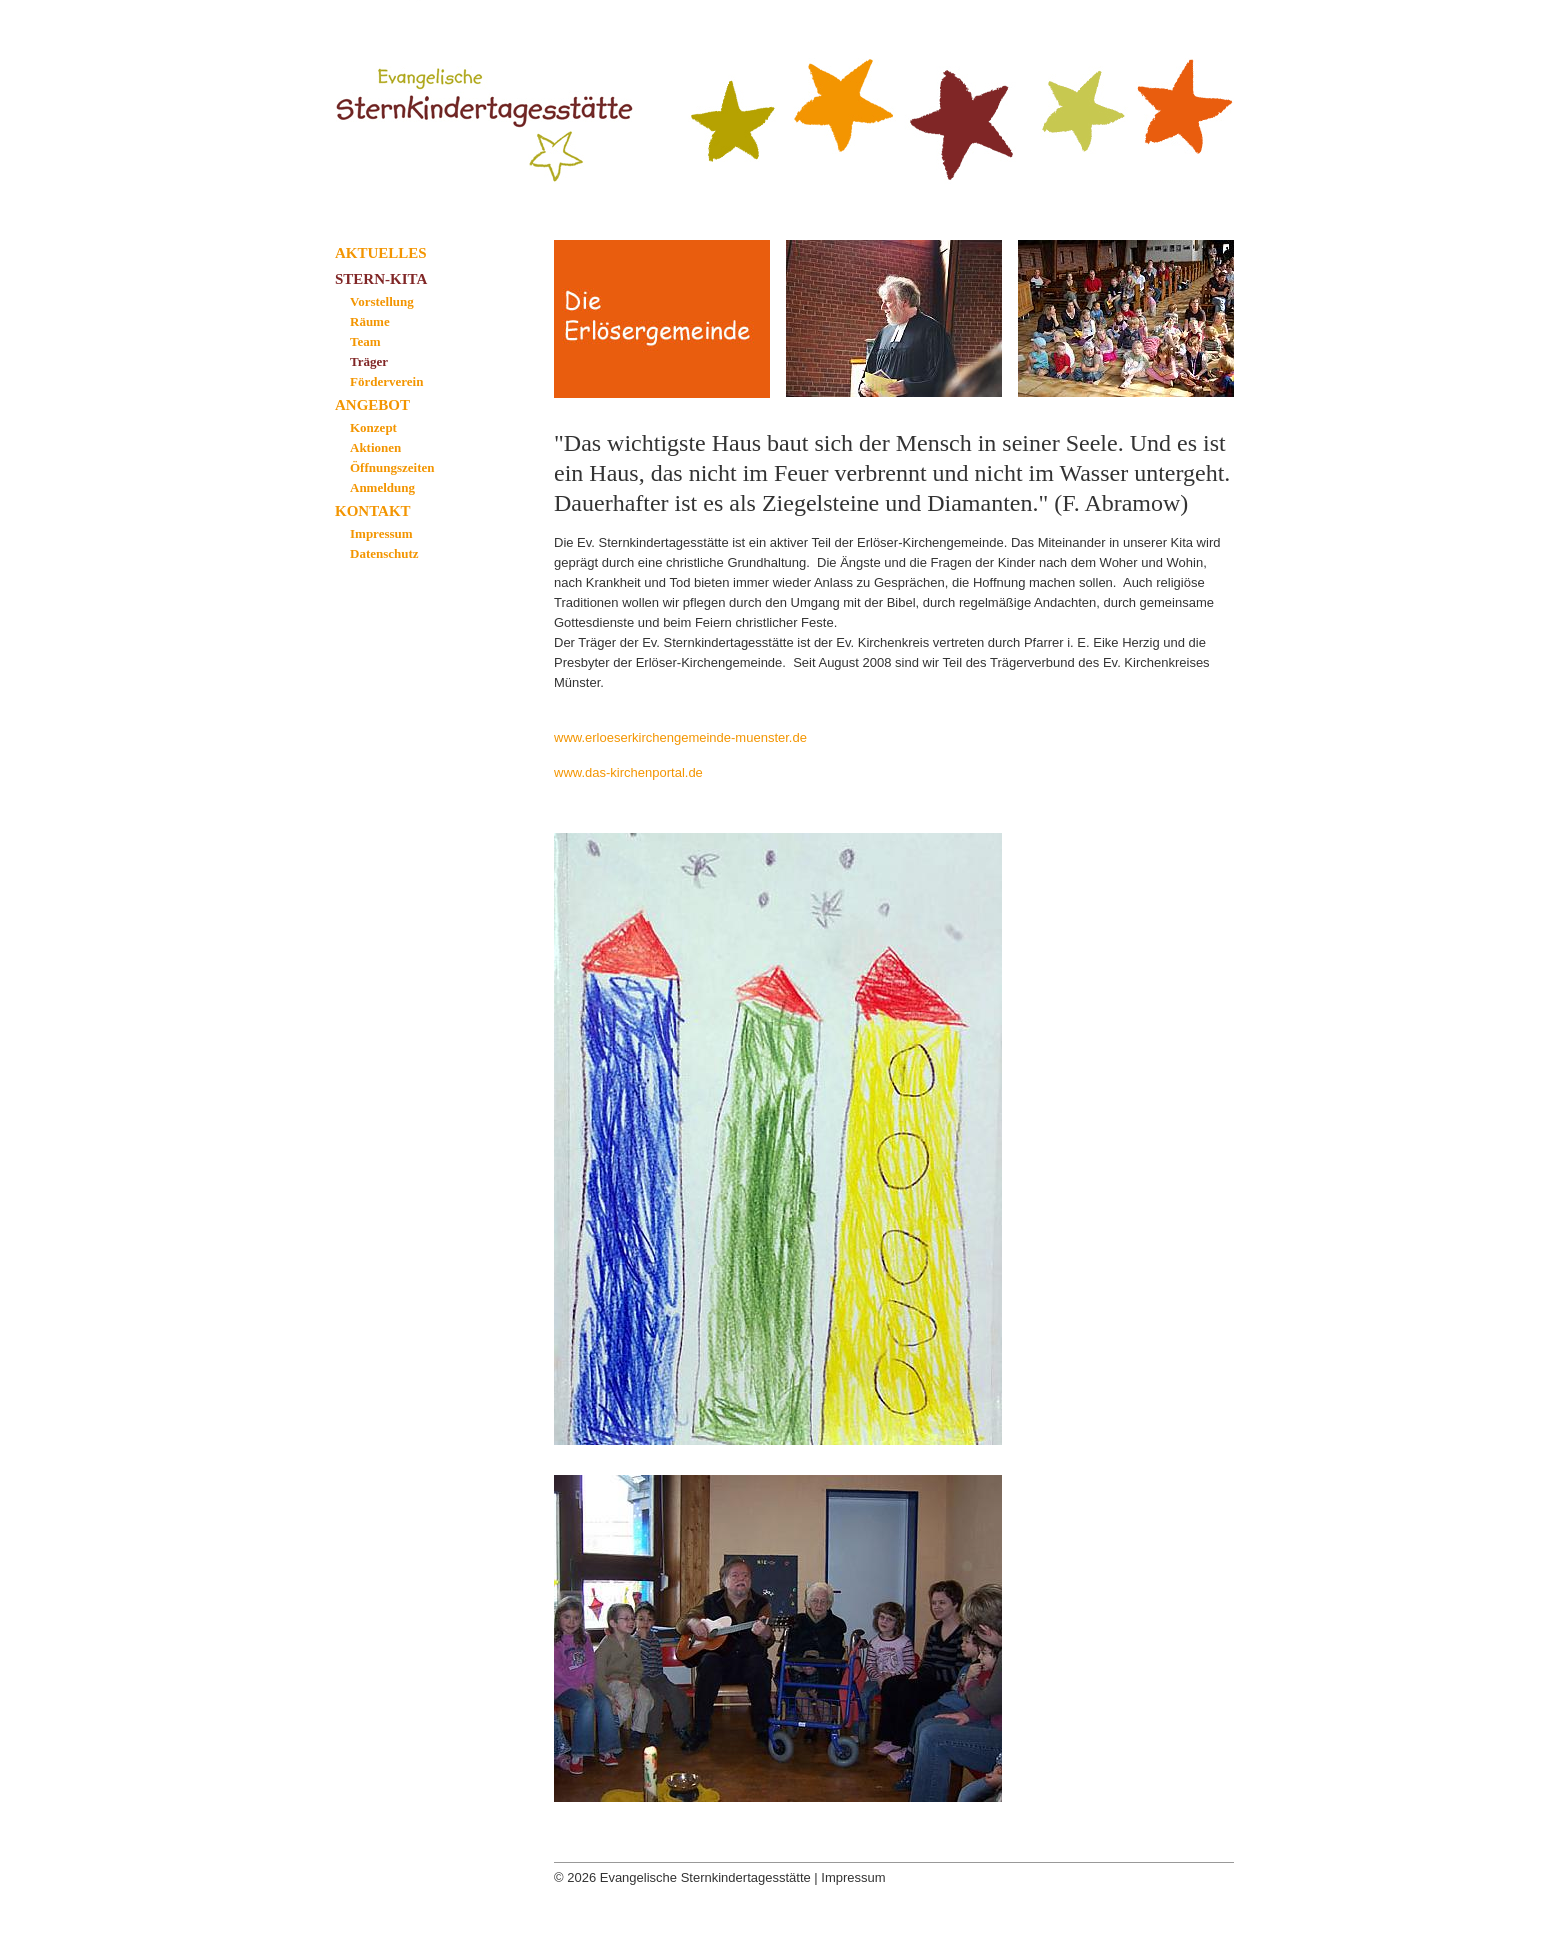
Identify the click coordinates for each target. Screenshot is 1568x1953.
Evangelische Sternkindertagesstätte (495, 102)
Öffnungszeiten (392, 467)
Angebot (372, 405)
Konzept (373, 427)
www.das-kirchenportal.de (628, 772)
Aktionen (375, 447)
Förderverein (386, 381)
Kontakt (373, 511)
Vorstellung (382, 301)
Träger (369, 361)
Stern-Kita (381, 279)
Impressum (381, 533)
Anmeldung (382, 487)
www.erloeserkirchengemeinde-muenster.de (680, 737)
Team (365, 341)
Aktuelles (381, 253)
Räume (370, 321)
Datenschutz (384, 553)
